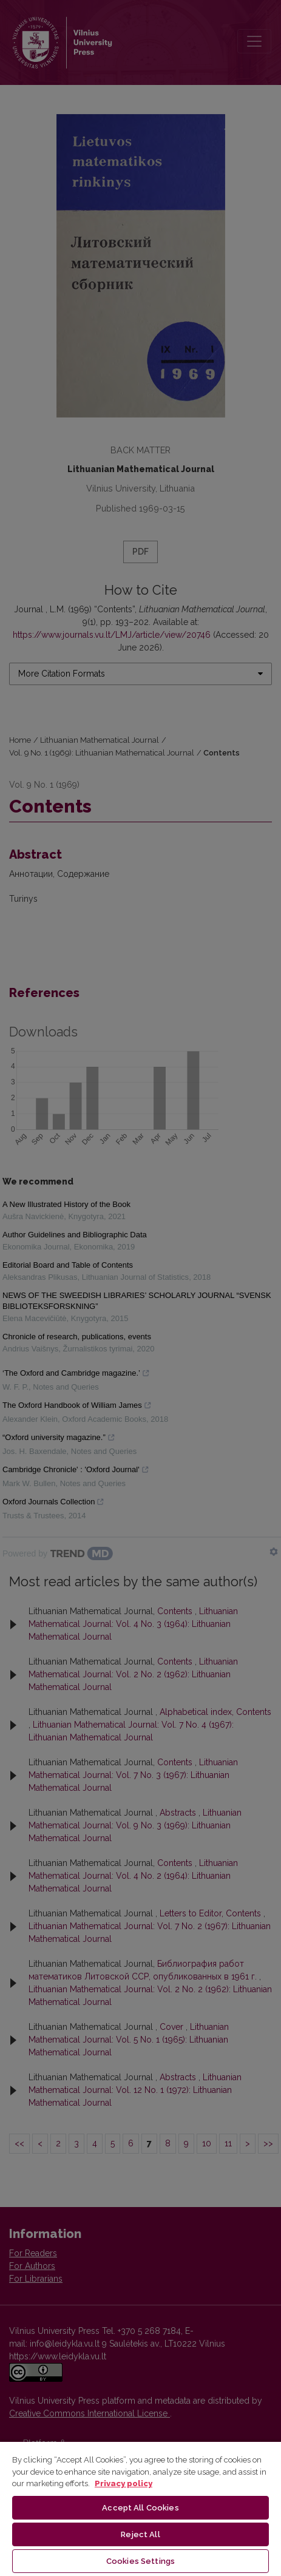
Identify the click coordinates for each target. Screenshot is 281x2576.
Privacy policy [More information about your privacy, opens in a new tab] (123, 2483)
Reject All (140, 2534)
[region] (140, 2508)
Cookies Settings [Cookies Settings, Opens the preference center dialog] (140, 2561)
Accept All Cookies (140, 2507)
